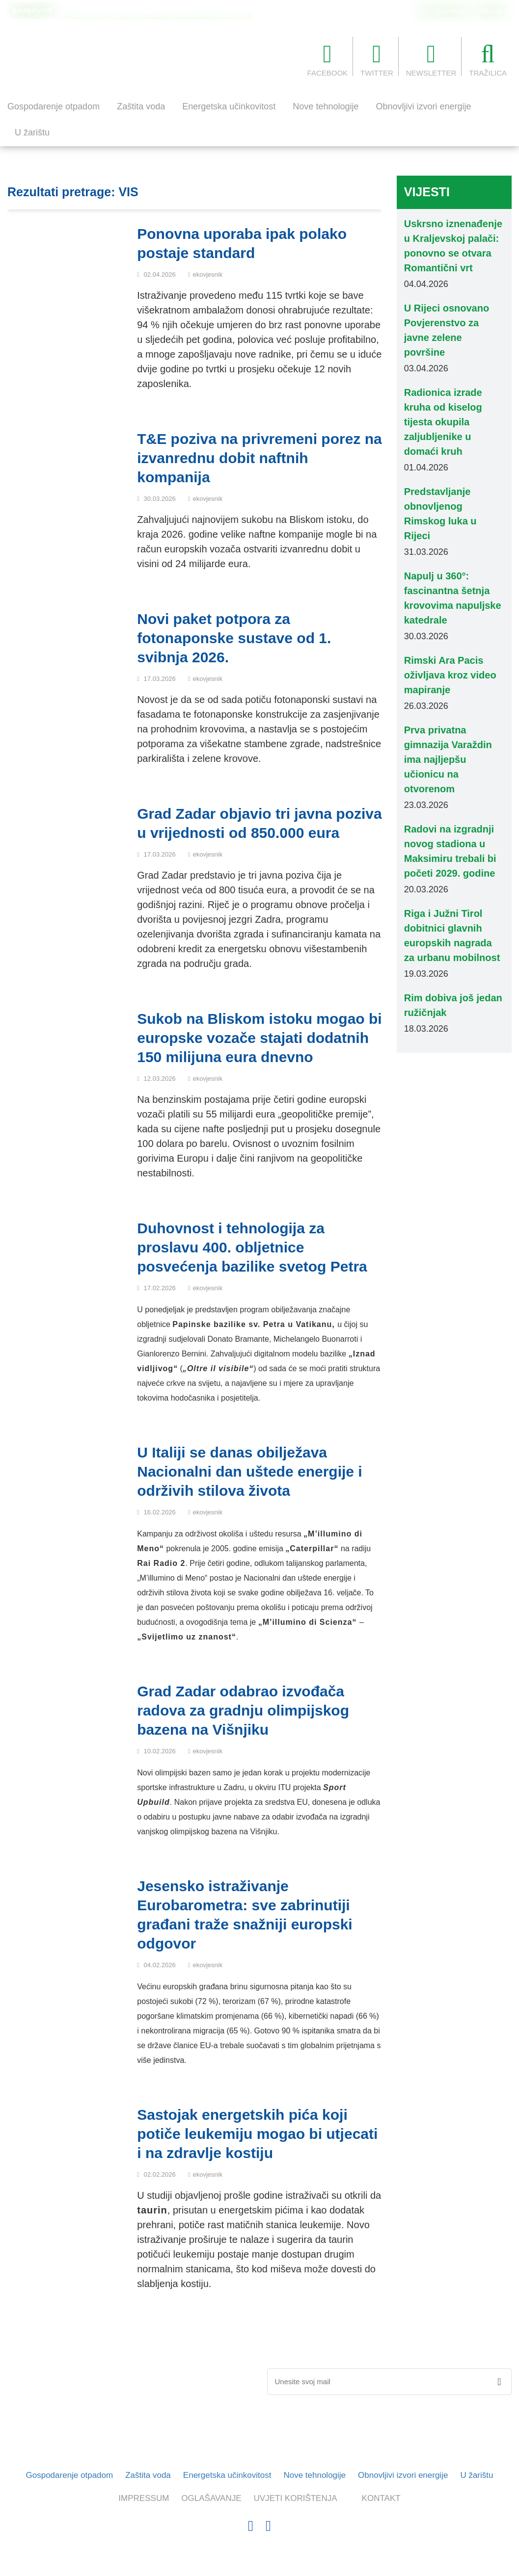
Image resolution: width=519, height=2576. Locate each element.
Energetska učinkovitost (228, 106)
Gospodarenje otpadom (53, 106)
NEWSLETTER (431, 59)
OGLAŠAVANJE (442, 11)
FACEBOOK (327, 59)
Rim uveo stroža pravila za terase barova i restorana (143, 11)
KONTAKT (492, 11)
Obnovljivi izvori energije (423, 106)
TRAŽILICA (488, 59)
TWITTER (376, 59)
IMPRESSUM (143, 2498)
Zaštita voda (141, 106)
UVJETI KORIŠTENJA (295, 2498)
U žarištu (32, 132)
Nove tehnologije (325, 106)
